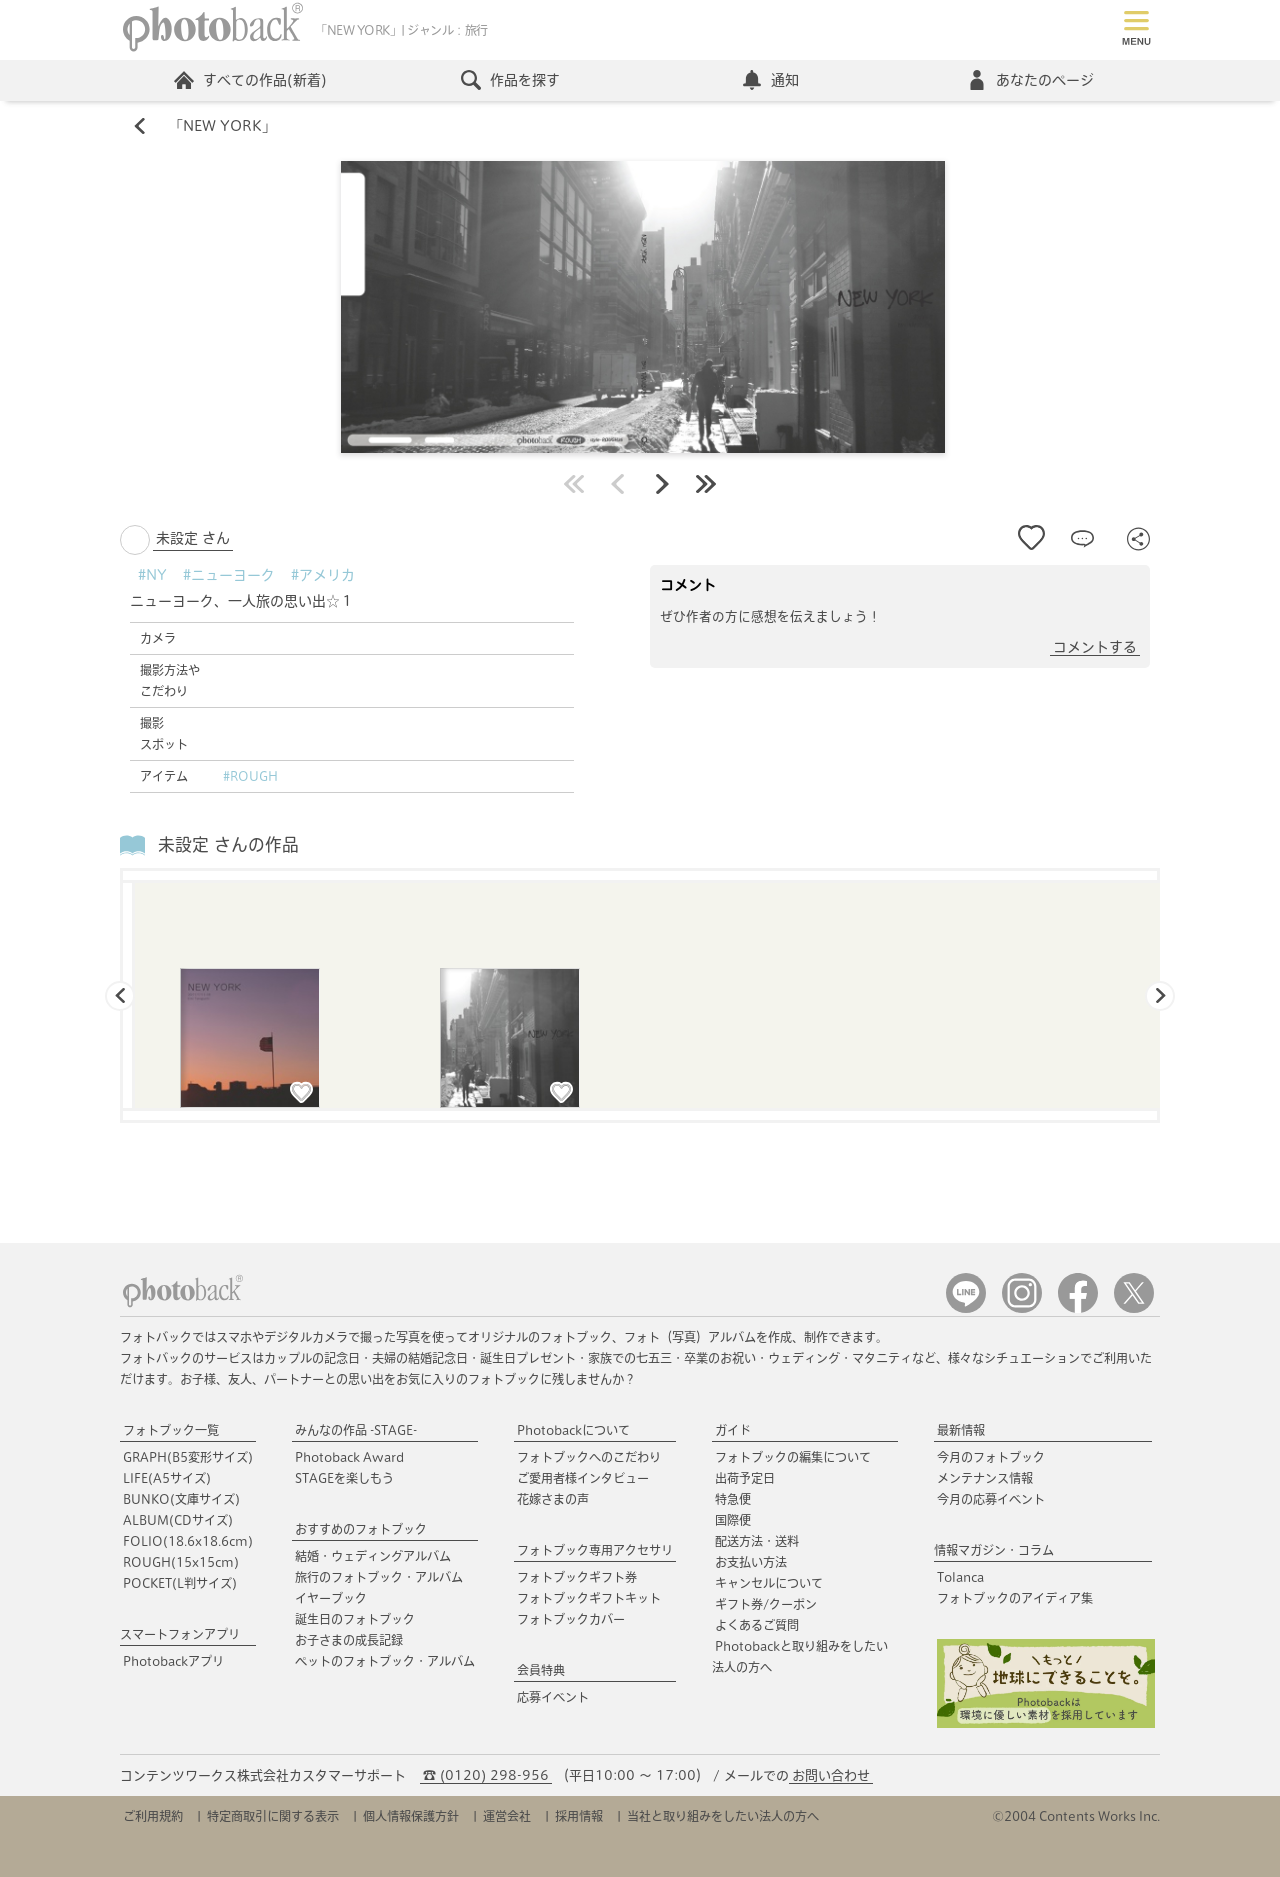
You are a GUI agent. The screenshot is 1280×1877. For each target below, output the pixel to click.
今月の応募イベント (991, 1499)
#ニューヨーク (229, 575)
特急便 (733, 1499)
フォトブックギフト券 (577, 1577)
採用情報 (579, 1816)
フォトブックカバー (571, 1619)
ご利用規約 (153, 1816)
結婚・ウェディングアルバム (373, 1556)
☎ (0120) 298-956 (486, 1775)
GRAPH (188, 1457)
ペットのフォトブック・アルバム (385, 1661)
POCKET (180, 1583)
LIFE (167, 1478)
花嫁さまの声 (553, 1499)
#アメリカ (323, 575)
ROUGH (181, 1562)
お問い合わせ (831, 1775)
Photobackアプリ (173, 1661)
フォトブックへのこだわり (589, 1457)
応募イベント (553, 1697)
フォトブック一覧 (171, 1430)
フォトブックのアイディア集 (1015, 1598)
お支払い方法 (751, 1562)
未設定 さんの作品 (228, 844)
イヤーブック (331, 1598)
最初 (574, 484)
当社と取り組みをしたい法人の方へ (723, 1816)
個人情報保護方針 (411, 1816)
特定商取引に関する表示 (273, 1816)
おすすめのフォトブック (361, 1529)
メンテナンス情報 (985, 1478)
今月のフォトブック (991, 1457)
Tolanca (960, 1577)
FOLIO (188, 1541)
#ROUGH (250, 776)
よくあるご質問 (757, 1625)
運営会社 (507, 1816)
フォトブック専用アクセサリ (595, 1550)
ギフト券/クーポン (766, 1604)
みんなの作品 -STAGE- (356, 1430)
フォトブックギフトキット (589, 1598)
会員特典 (541, 1670)
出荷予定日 (745, 1478)
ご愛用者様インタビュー (583, 1478)
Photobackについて (573, 1430)
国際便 (733, 1520)
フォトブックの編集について (793, 1457)
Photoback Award (349, 1457)
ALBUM (178, 1520)
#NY (152, 575)
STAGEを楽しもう (344, 1478)
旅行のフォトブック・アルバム (379, 1577)
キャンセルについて (769, 1583)
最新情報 (961, 1430)
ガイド (733, 1430)
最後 (706, 484)
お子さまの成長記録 (349, 1640)
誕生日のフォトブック (355, 1619)
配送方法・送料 (757, 1541)
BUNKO (181, 1499)
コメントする (1095, 647)
